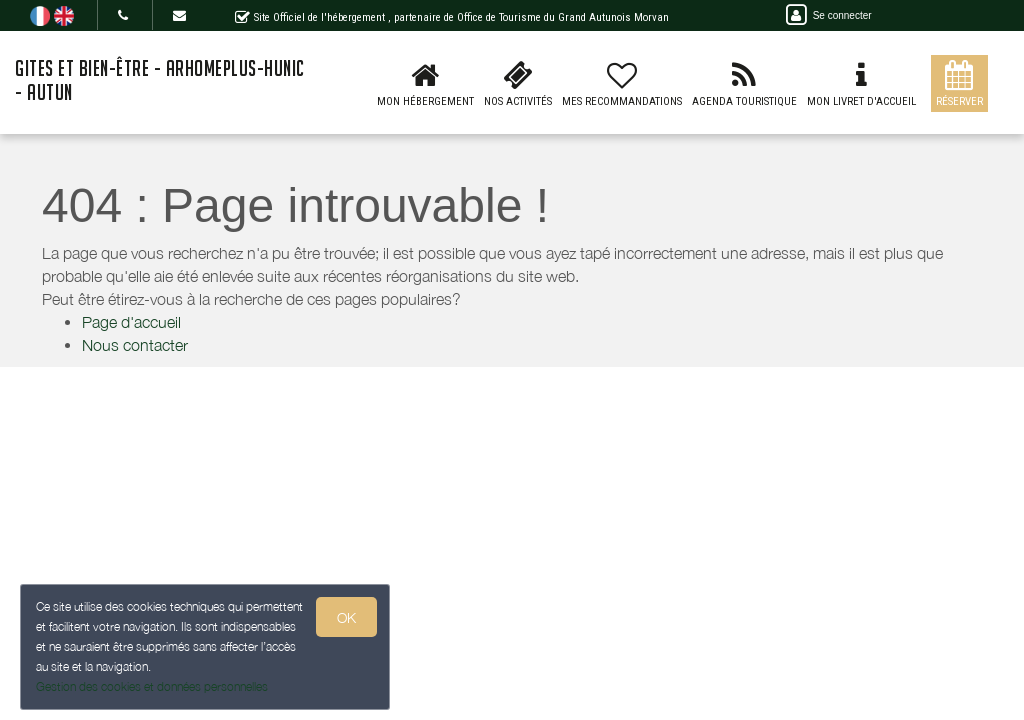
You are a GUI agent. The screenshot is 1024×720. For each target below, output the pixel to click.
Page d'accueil (131, 322)
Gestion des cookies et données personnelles (152, 686)
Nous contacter (135, 345)
